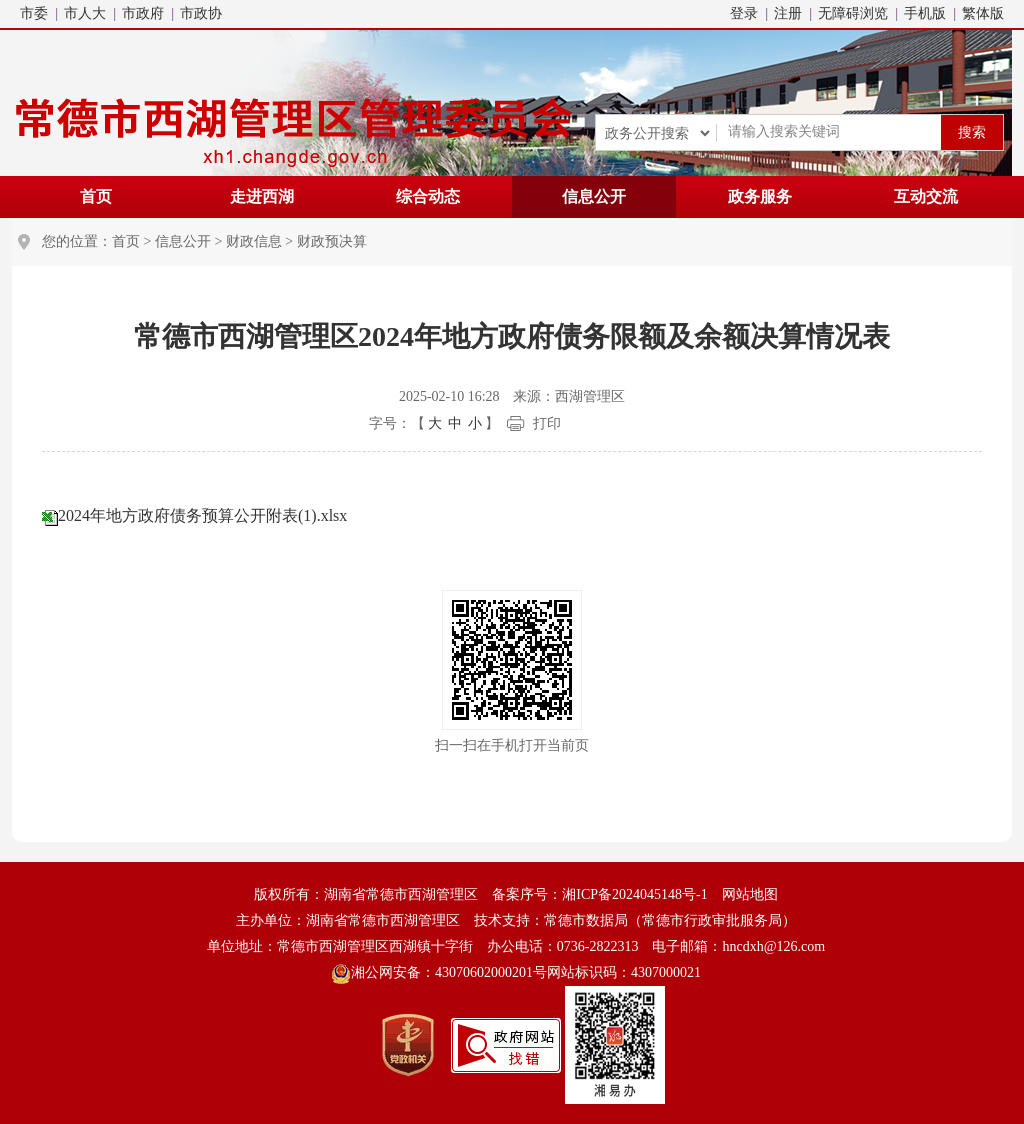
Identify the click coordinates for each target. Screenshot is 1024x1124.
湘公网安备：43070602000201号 (439, 974)
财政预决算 (332, 241)
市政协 (201, 13)
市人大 (85, 13)
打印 (547, 423)
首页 (96, 196)
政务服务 (760, 196)
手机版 (925, 13)
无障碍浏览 (853, 13)
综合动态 (428, 196)
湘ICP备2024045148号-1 (634, 894)
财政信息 (254, 241)
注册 (788, 13)
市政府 (143, 13)
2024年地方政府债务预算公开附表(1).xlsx (202, 515)
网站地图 (750, 894)
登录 (744, 13)
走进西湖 (262, 196)
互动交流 (926, 196)
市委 (34, 13)
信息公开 (594, 196)
